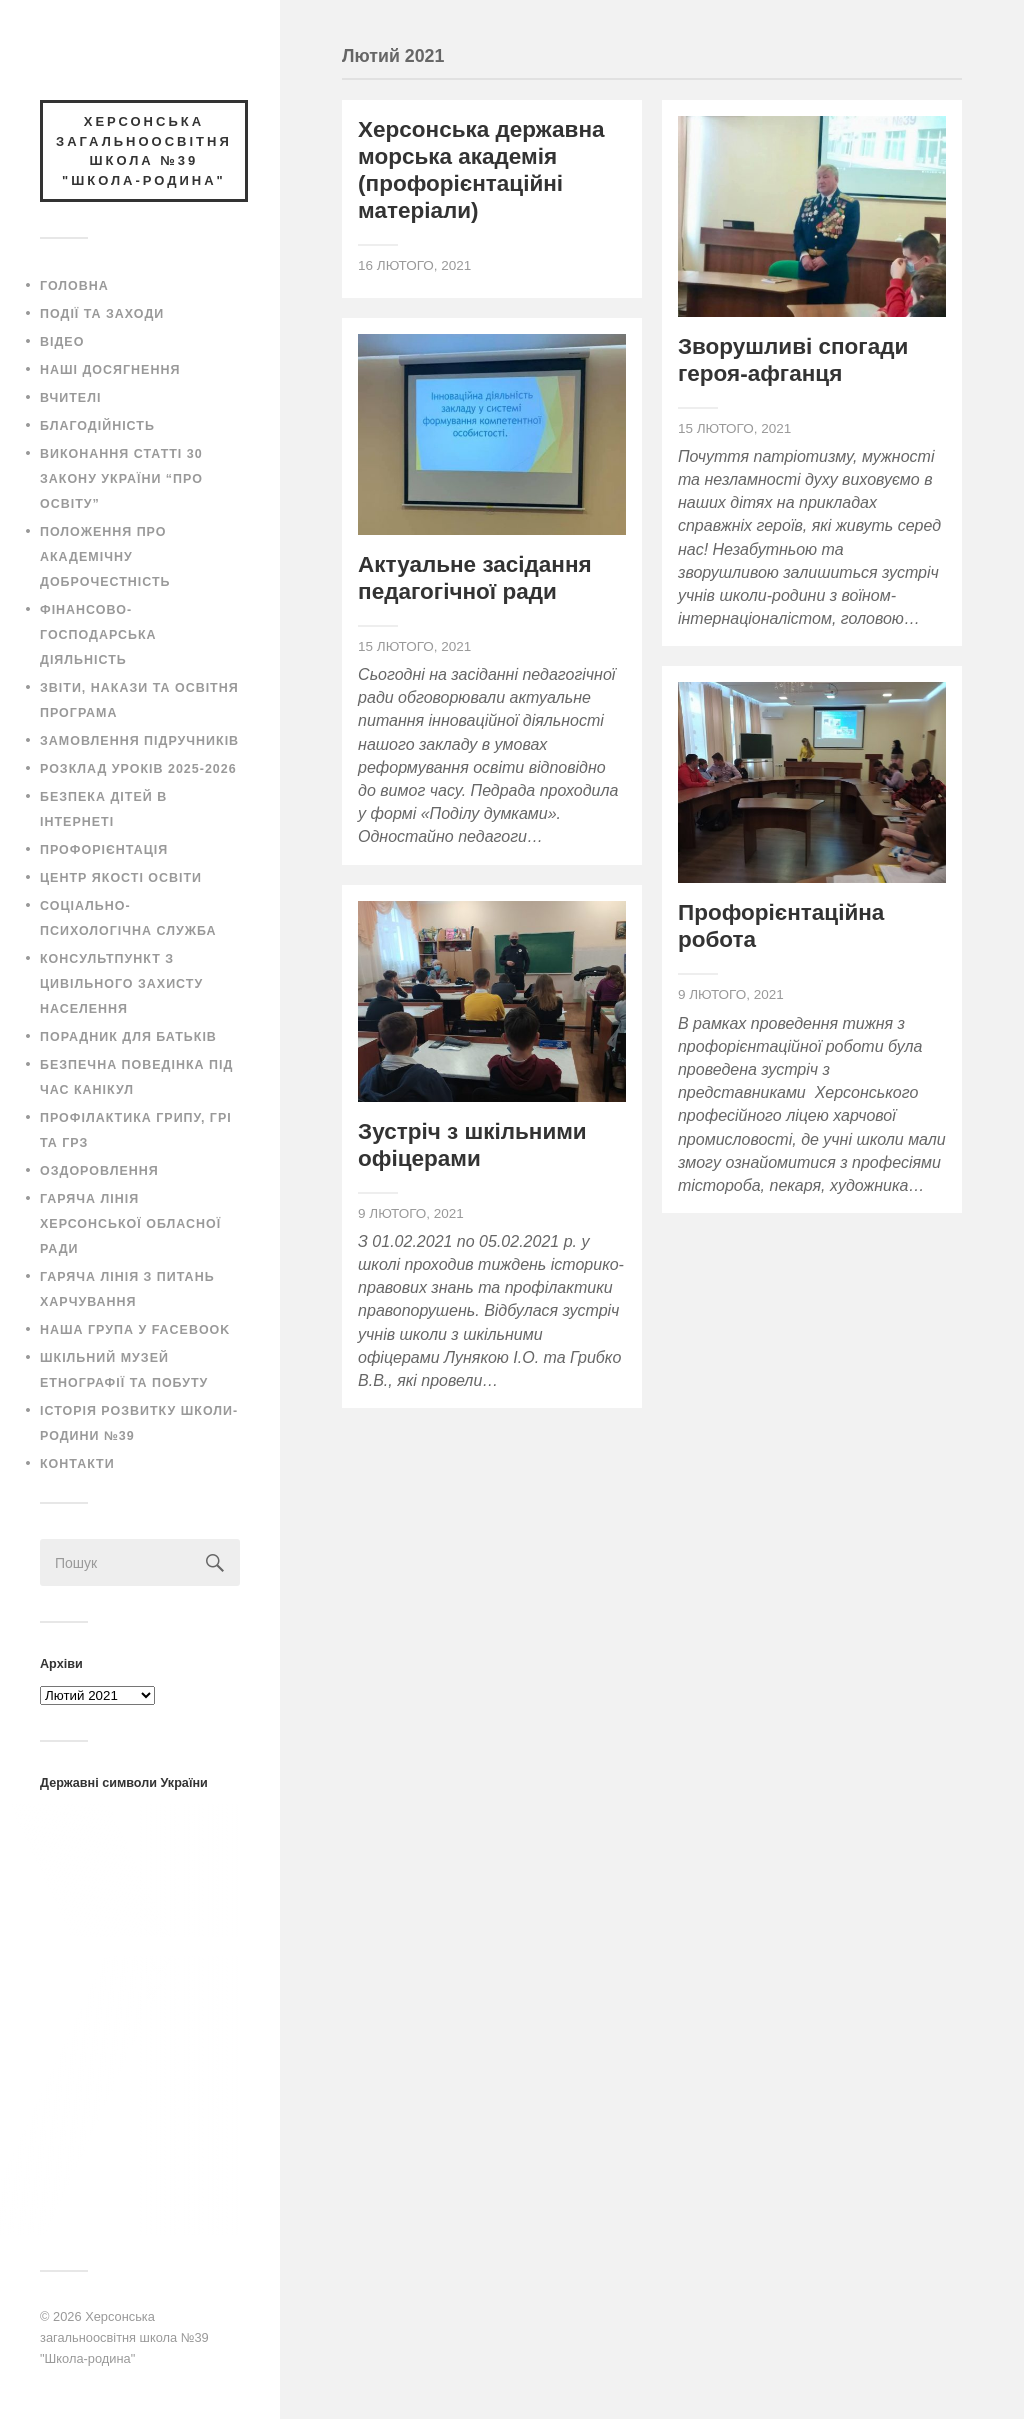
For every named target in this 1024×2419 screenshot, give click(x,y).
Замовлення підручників (139, 741)
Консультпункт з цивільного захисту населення (121, 984)
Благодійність (97, 426)
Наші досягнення (110, 370)
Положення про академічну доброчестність (105, 557)
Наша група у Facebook (135, 1330)
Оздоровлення (99, 1171)
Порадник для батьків (128, 1037)
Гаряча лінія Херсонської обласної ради (130, 1224)
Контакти (77, 1464)
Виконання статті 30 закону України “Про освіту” (121, 479)
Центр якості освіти (121, 878)
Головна (74, 286)
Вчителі (70, 398)
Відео (62, 342)
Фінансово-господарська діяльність (98, 635)
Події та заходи (102, 314)
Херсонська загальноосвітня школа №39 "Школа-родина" (124, 2337)
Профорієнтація (104, 850)
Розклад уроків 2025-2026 (138, 769)
